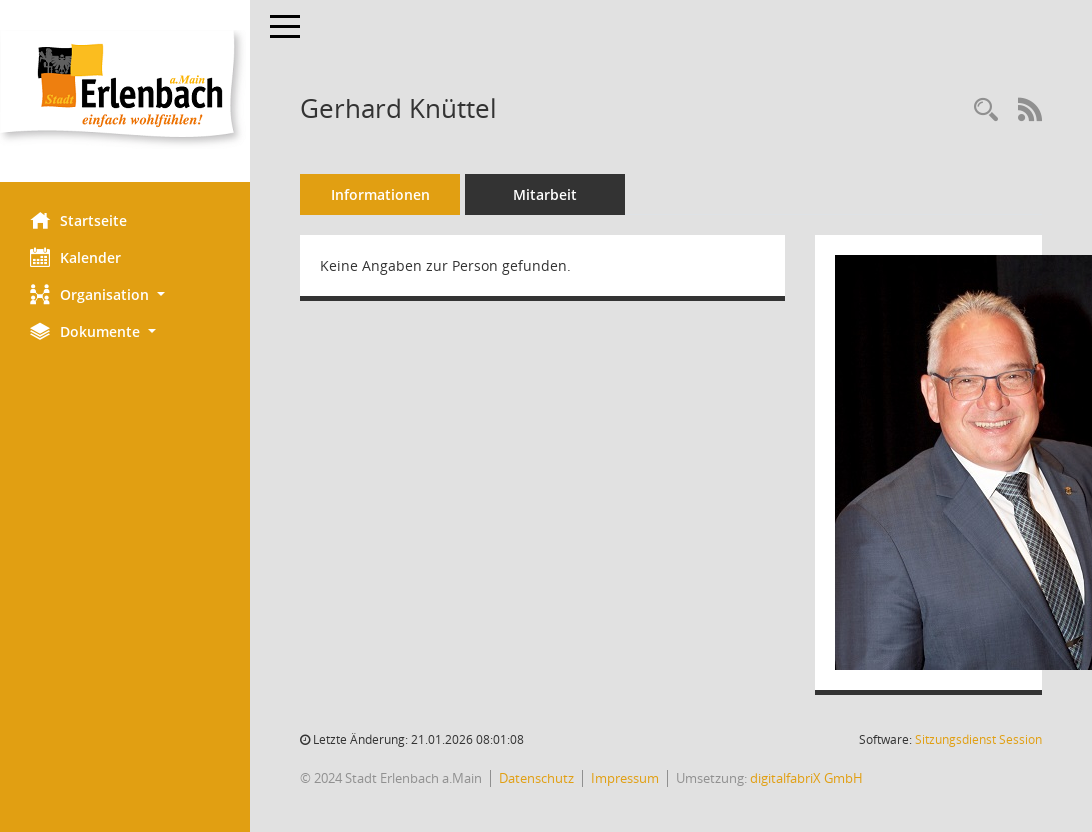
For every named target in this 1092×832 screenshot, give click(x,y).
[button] (125, 294)
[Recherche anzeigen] (986, 110)
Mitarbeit (545, 194)
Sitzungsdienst (978, 739)
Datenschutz (536, 778)
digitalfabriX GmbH (806, 778)
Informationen (380, 194)
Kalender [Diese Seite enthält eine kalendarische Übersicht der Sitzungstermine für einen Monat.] (75, 257)
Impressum (625, 778)
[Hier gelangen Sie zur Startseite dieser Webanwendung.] (125, 91)
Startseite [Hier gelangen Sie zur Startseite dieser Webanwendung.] (78, 220)
